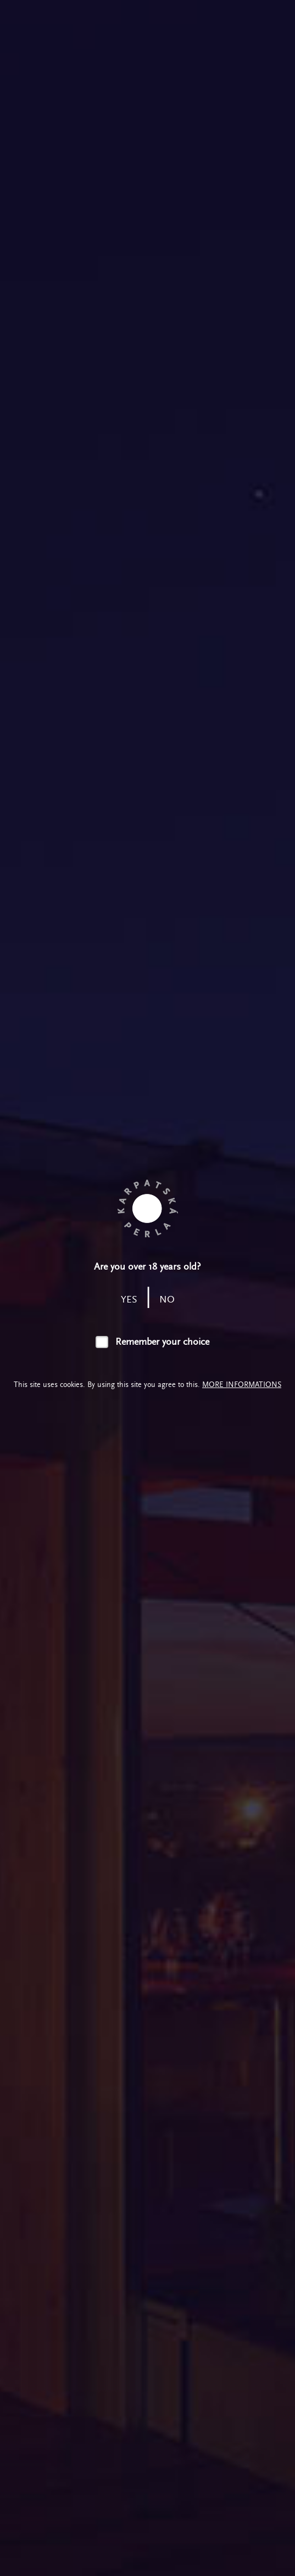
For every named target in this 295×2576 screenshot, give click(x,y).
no (167, 1299)
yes (129, 1299)
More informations (241, 1384)
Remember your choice (162, 1342)
